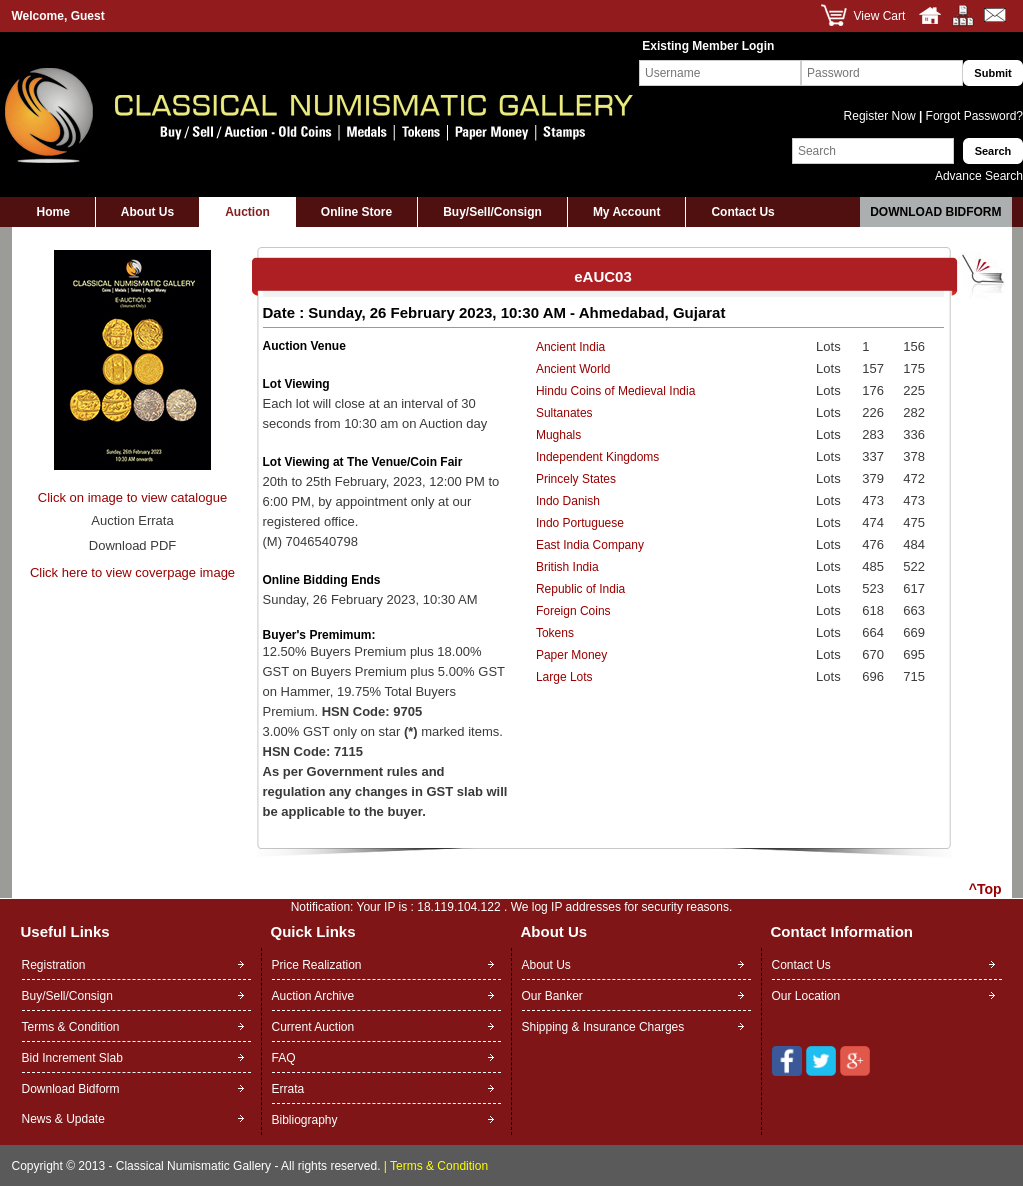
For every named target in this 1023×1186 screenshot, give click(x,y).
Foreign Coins (573, 611)
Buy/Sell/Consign (492, 212)
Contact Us (742, 212)
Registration (54, 965)
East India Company (590, 545)
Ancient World (573, 369)
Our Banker (552, 996)
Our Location (806, 996)
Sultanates (564, 413)
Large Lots (564, 677)
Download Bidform (935, 212)
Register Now (881, 116)
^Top (985, 889)
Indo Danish (568, 501)
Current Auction (313, 1027)
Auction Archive (313, 996)
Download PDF (132, 545)
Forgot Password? (972, 116)
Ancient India (570, 347)
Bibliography (305, 1120)
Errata (288, 1089)
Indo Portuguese (580, 523)
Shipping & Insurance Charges (603, 1027)
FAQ (284, 1058)
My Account (627, 212)
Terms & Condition (71, 1027)
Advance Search (979, 176)
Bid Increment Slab (72, 1058)
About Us (147, 212)
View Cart (880, 16)
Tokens (555, 633)
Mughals (558, 435)
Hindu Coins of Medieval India (615, 391)
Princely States (576, 479)
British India (567, 567)
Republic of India (580, 589)
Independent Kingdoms (597, 457)
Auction (247, 212)
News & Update (63, 1119)
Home (53, 212)
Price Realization (317, 965)
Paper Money (571, 655)
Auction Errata (132, 520)
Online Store (356, 212)
